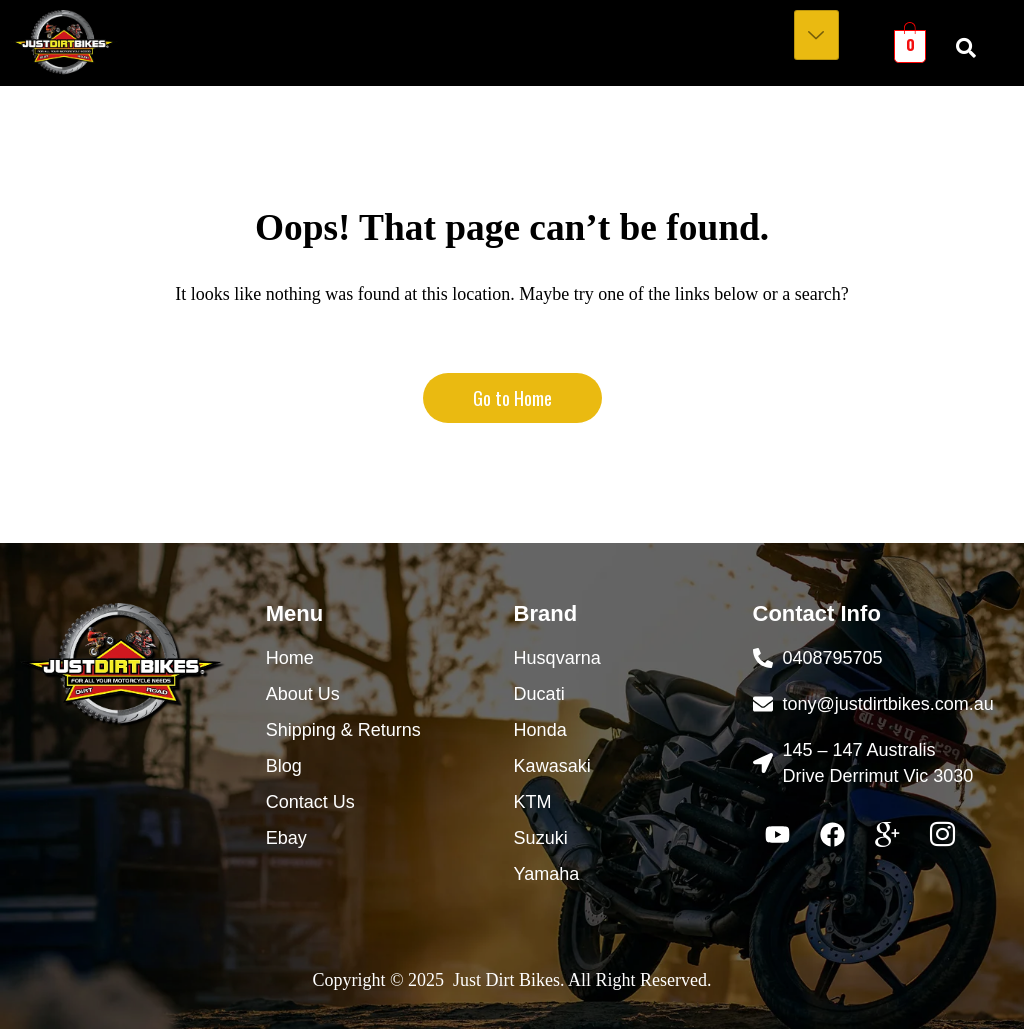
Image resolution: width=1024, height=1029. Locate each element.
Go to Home (512, 398)
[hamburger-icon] (816, 35)
